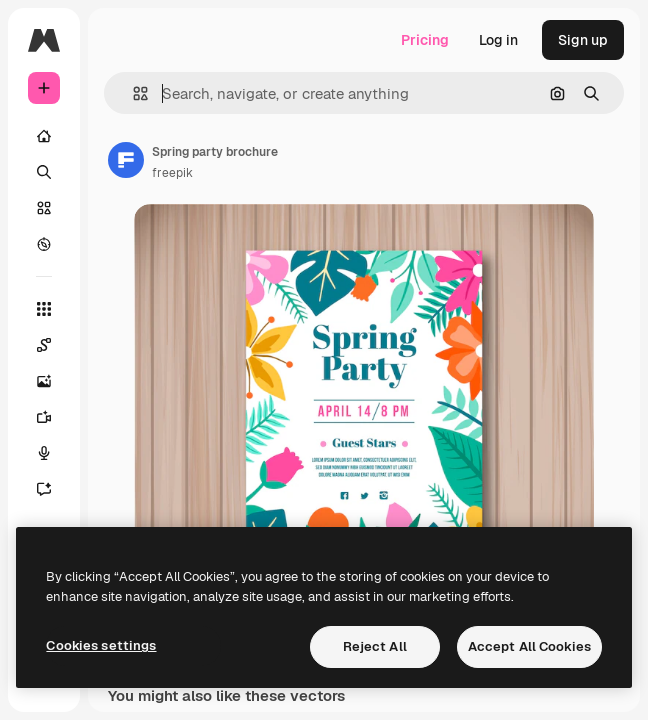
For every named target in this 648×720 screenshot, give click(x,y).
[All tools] (44, 309)
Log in (498, 40)
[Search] (44, 172)
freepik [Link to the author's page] (172, 173)
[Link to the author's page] (126, 160)
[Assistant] (54, 489)
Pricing (425, 40)
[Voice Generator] (54, 453)
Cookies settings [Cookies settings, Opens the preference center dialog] (101, 645)
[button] (132, 93)
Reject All (375, 646)
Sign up (583, 40)
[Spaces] (54, 345)
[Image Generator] (54, 381)
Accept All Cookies (529, 646)
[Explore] (44, 244)
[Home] (44, 136)
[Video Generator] (54, 417)
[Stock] (44, 208)
